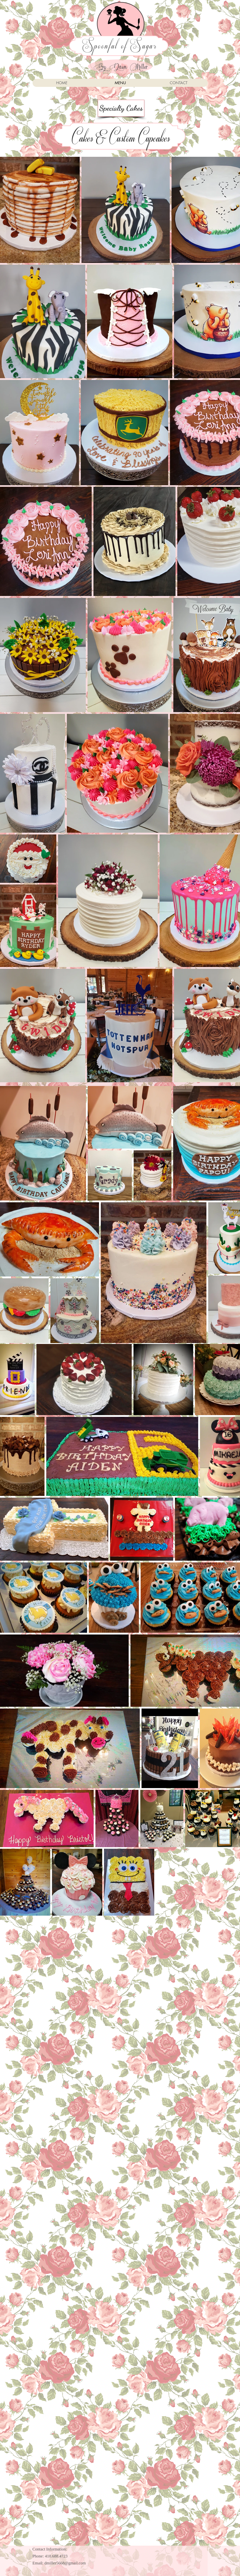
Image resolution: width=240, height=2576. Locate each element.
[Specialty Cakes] (121, 108)
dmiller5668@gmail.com (65, 2563)
